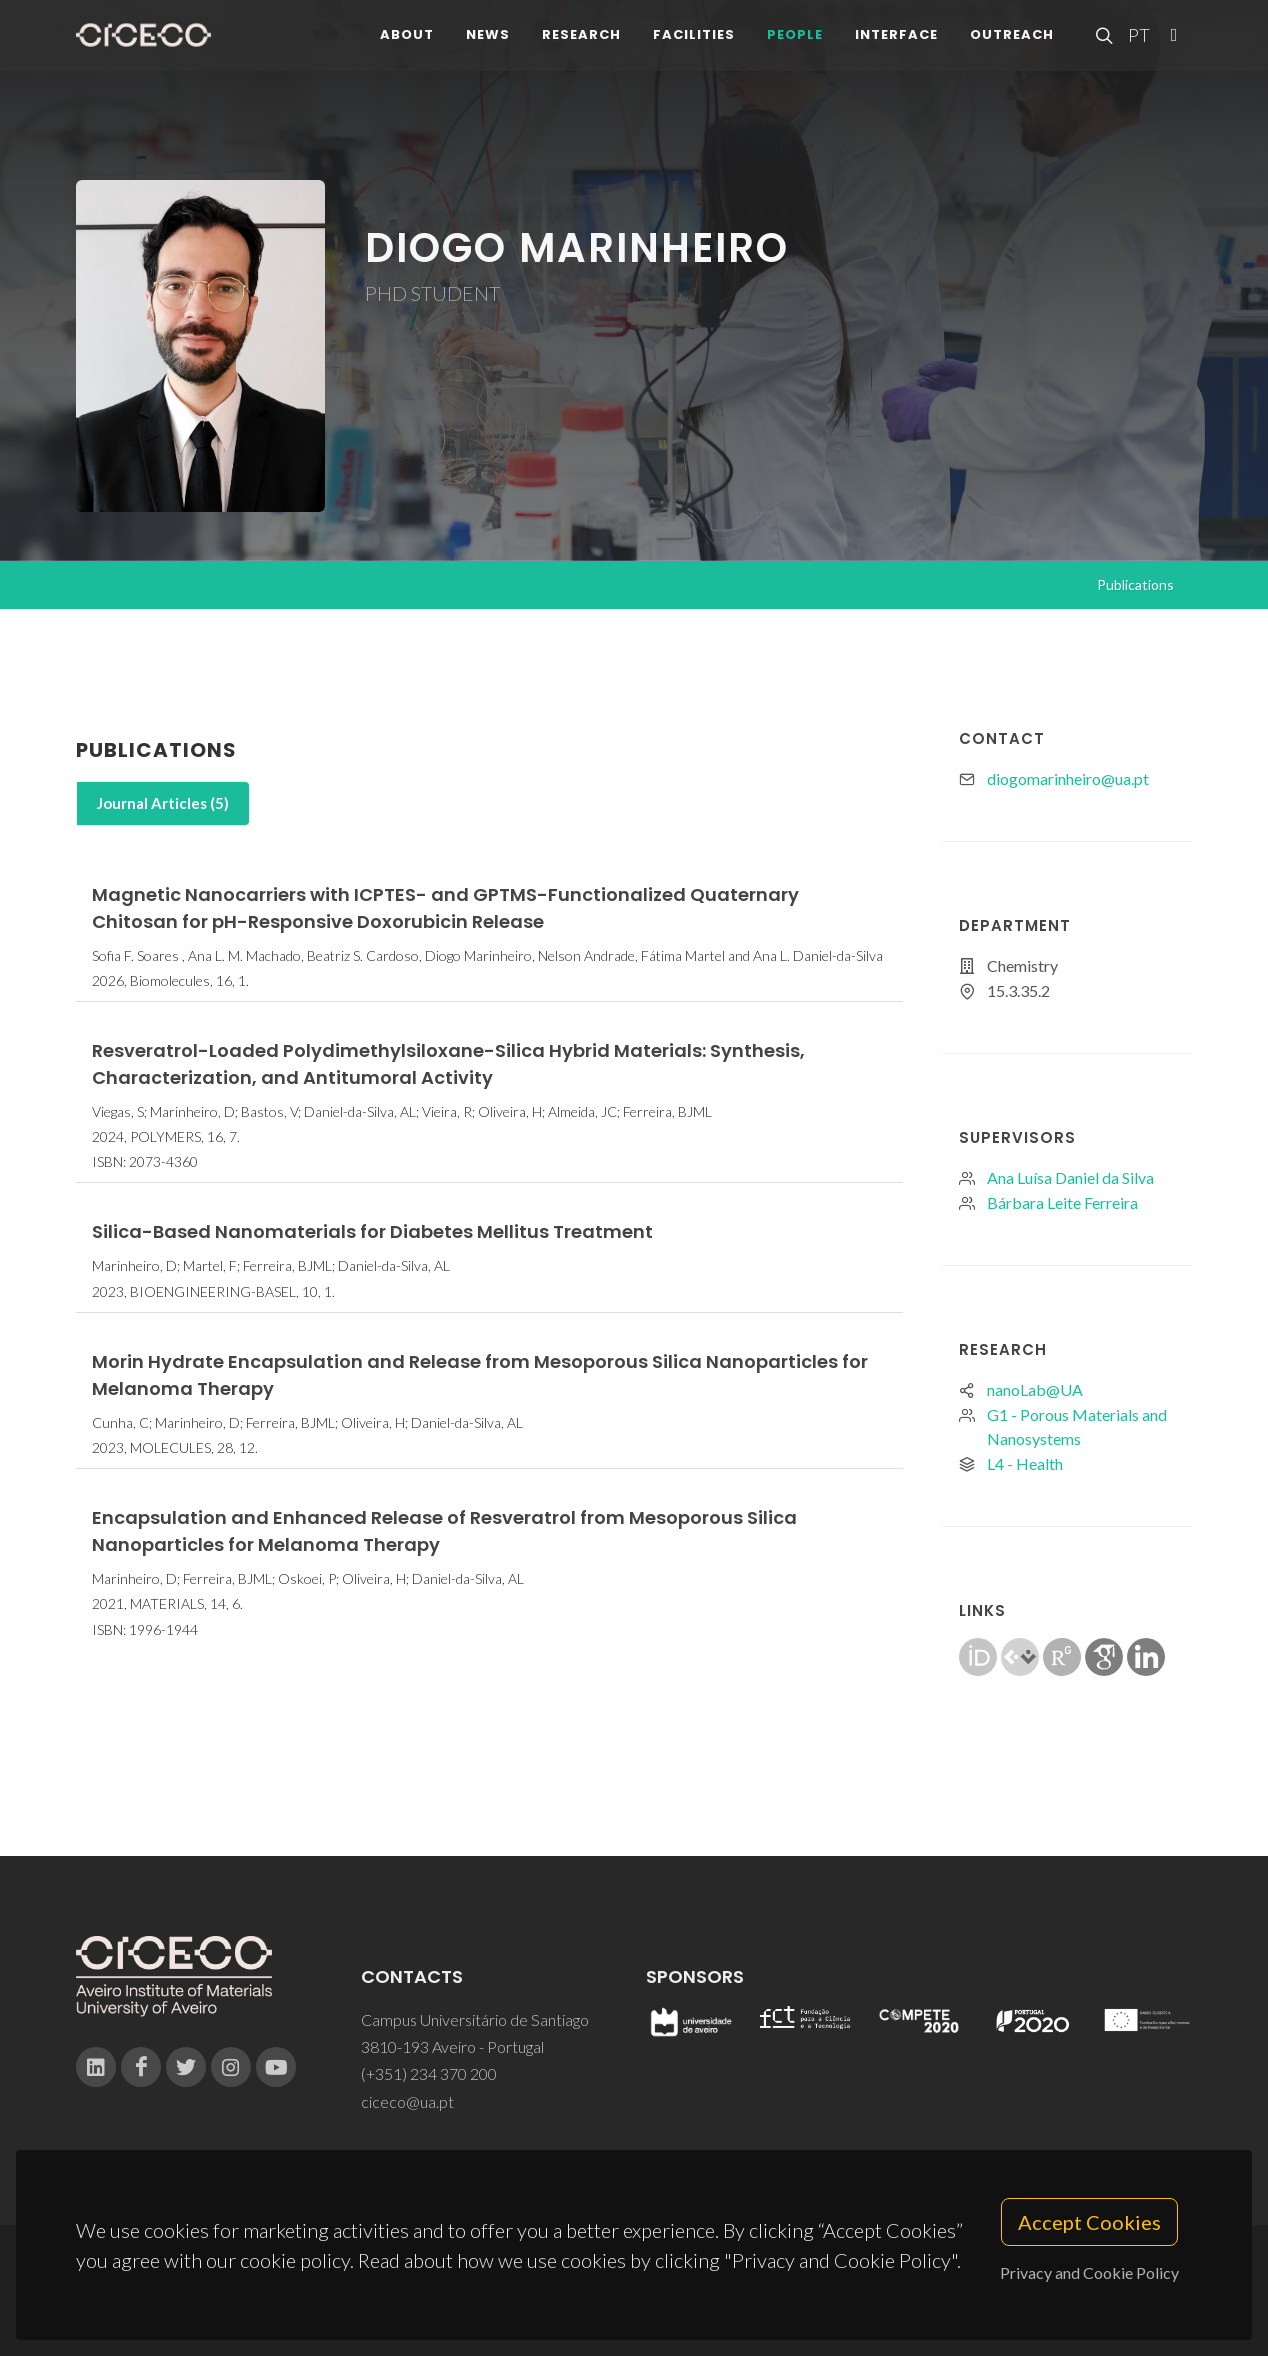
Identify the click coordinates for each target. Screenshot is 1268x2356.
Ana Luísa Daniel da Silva (1070, 1177)
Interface (896, 39)
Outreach (1012, 39)
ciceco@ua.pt (407, 2101)
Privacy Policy (632, 2302)
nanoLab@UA (1035, 1389)
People (795, 39)
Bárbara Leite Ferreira (1062, 1202)
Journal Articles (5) (163, 803)
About (407, 39)
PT (1138, 40)
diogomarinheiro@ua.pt (1068, 778)
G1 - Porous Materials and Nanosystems (1077, 1426)
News (488, 39)
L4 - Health (1025, 1463)
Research (581, 39)
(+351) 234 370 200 (429, 2073)
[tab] (163, 803)
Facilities (694, 39)
